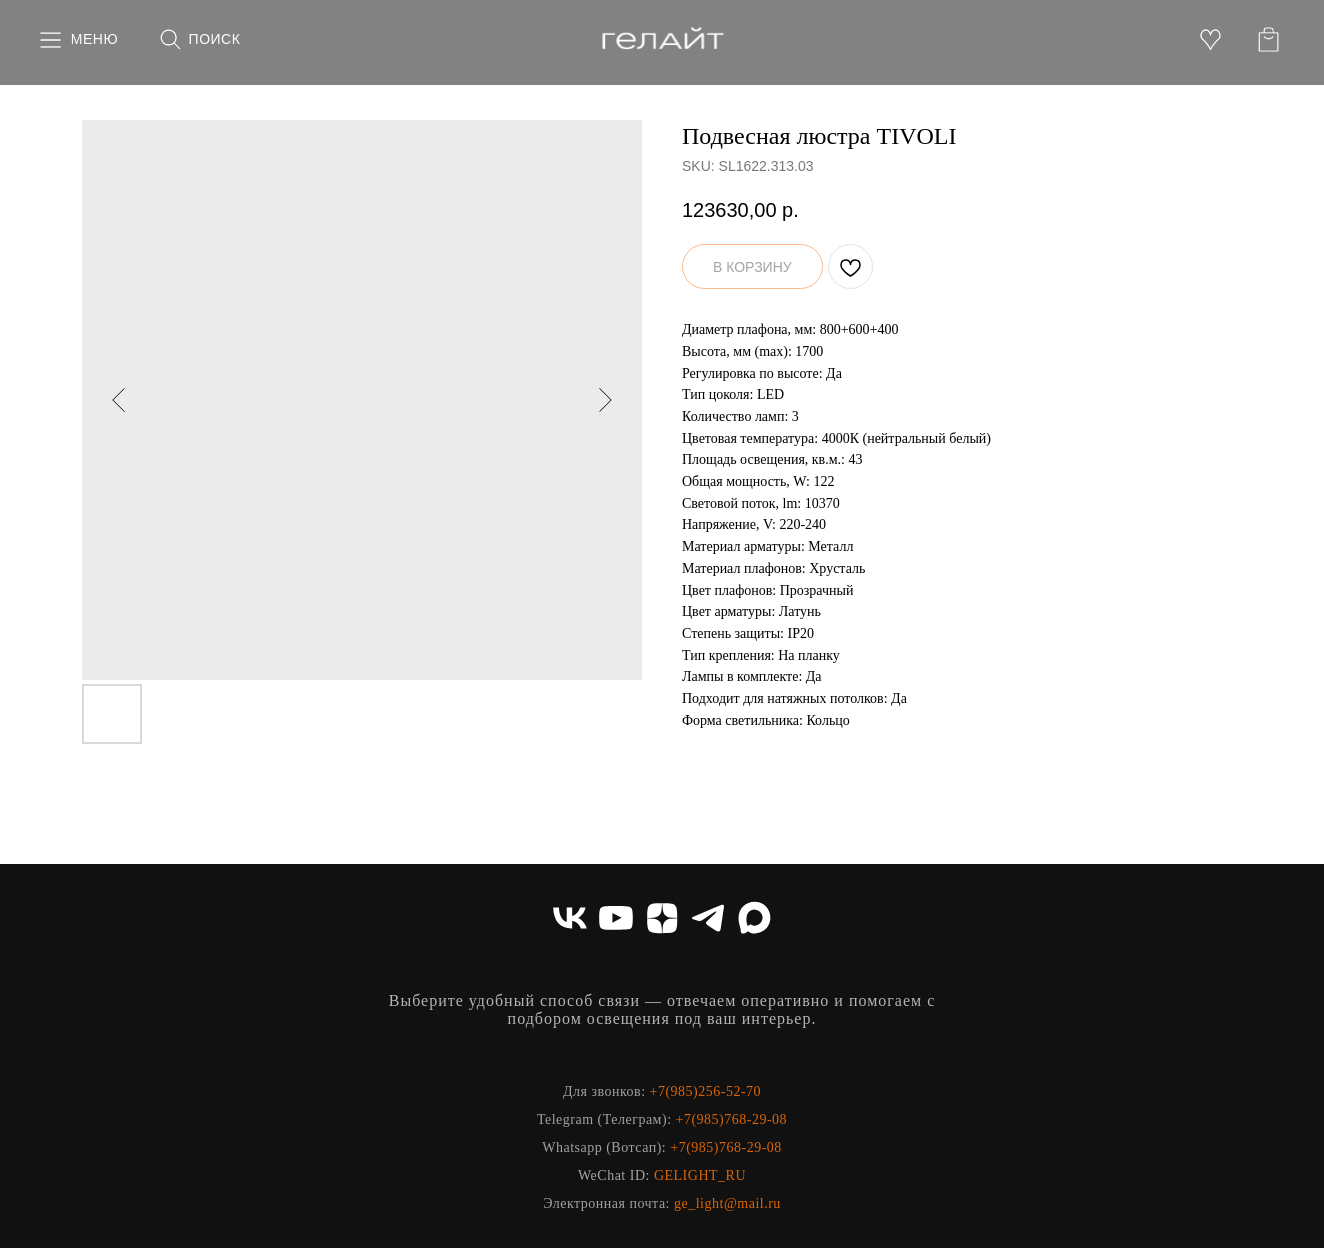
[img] (662, 40)
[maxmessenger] (754, 918)
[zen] (662, 918)
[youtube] (616, 918)
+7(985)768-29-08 (732, 1119)
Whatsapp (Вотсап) (602, 1147)
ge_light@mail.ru (727, 1203)
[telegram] (708, 918)
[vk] (570, 918)
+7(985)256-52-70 (706, 1091)
